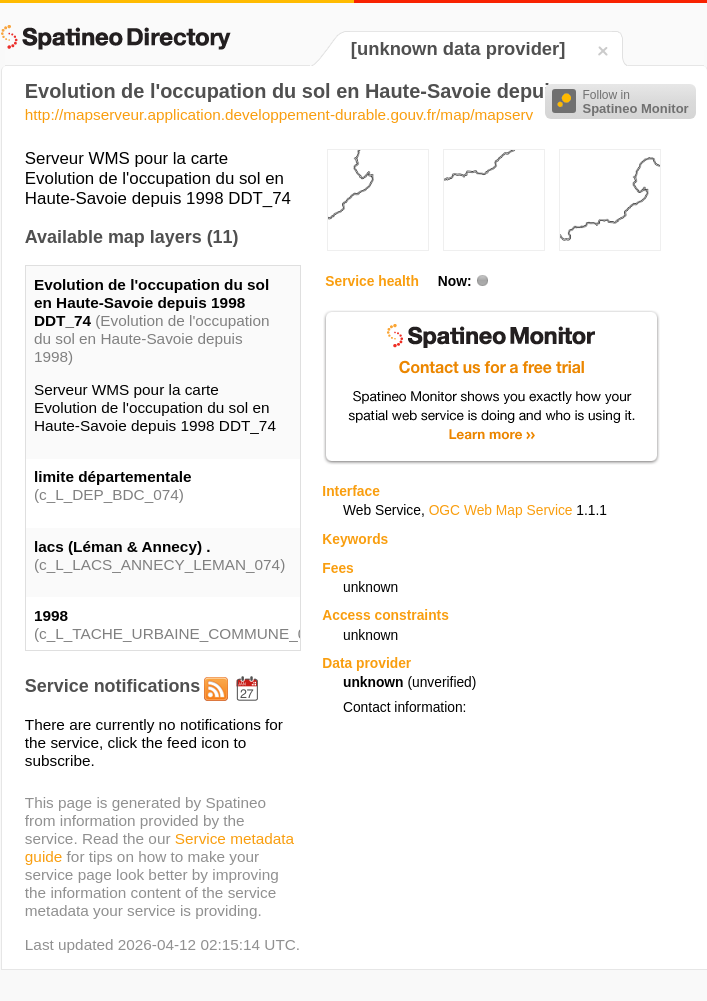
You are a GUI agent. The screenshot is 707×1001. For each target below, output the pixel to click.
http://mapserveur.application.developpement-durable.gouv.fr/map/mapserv (279, 114)
